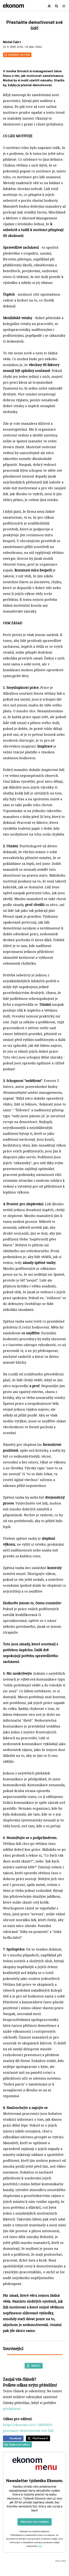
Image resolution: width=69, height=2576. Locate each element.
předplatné (12, 2408)
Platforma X (40, 2438)
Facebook (15, 2438)
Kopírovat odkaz (20, 2444)
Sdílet (35, 2365)
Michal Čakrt (12, 42)
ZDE (40, 2546)
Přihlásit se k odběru (35, 2522)
